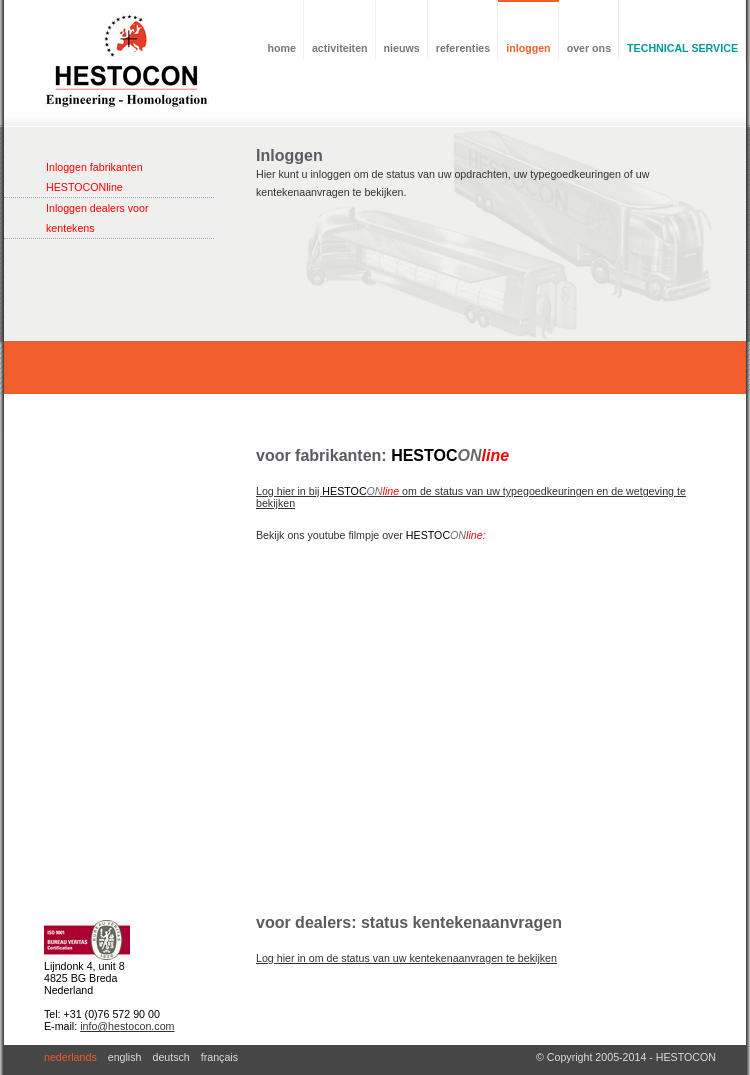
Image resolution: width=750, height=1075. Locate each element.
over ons (589, 48)
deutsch (170, 1057)
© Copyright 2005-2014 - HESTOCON (626, 1057)
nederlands (70, 1057)
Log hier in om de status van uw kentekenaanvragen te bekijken (406, 958)
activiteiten (340, 48)
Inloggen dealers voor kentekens (97, 218)
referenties (463, 48)
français (219, 1057)
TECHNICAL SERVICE (682, 48)
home (282, 48)
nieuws (402, 48)
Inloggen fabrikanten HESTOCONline (94, 177)
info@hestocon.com (127, 1026)
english (125, 1057)
